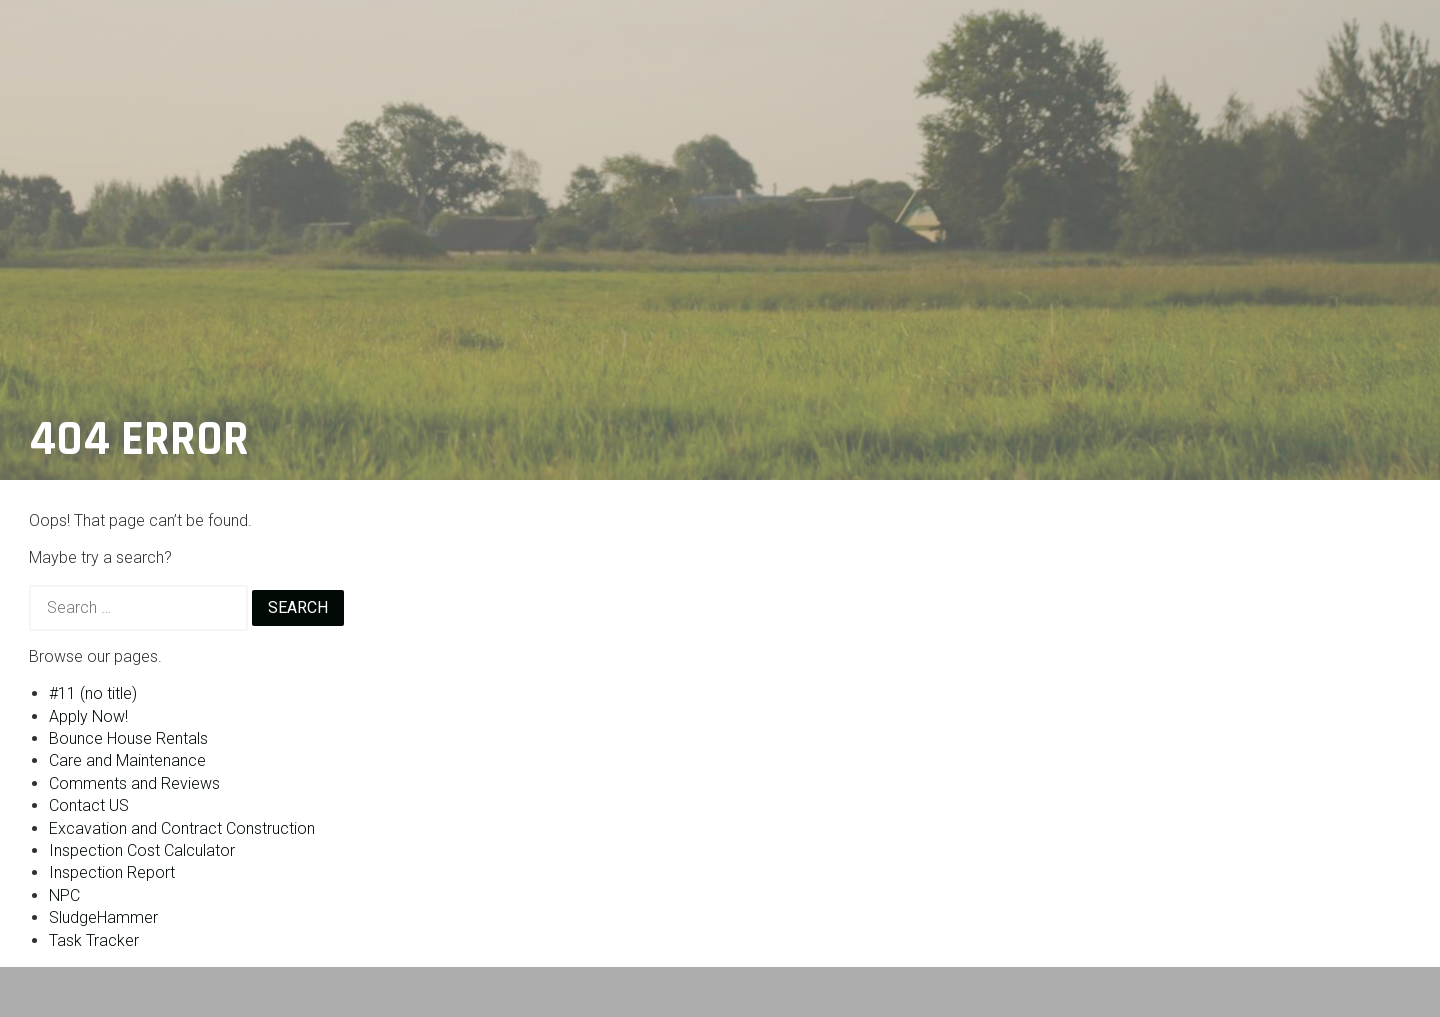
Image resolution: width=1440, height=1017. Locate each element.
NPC (64, 895)
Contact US (89, 805)
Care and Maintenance (127, 760)
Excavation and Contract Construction (182, 828)
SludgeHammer (103, 917)
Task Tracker (94, 940)
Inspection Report (112, 872)
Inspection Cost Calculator (142, 850)
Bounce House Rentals (128, 738)
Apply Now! (88, 716)
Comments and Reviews (134, 783)
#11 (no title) (93, 693)
